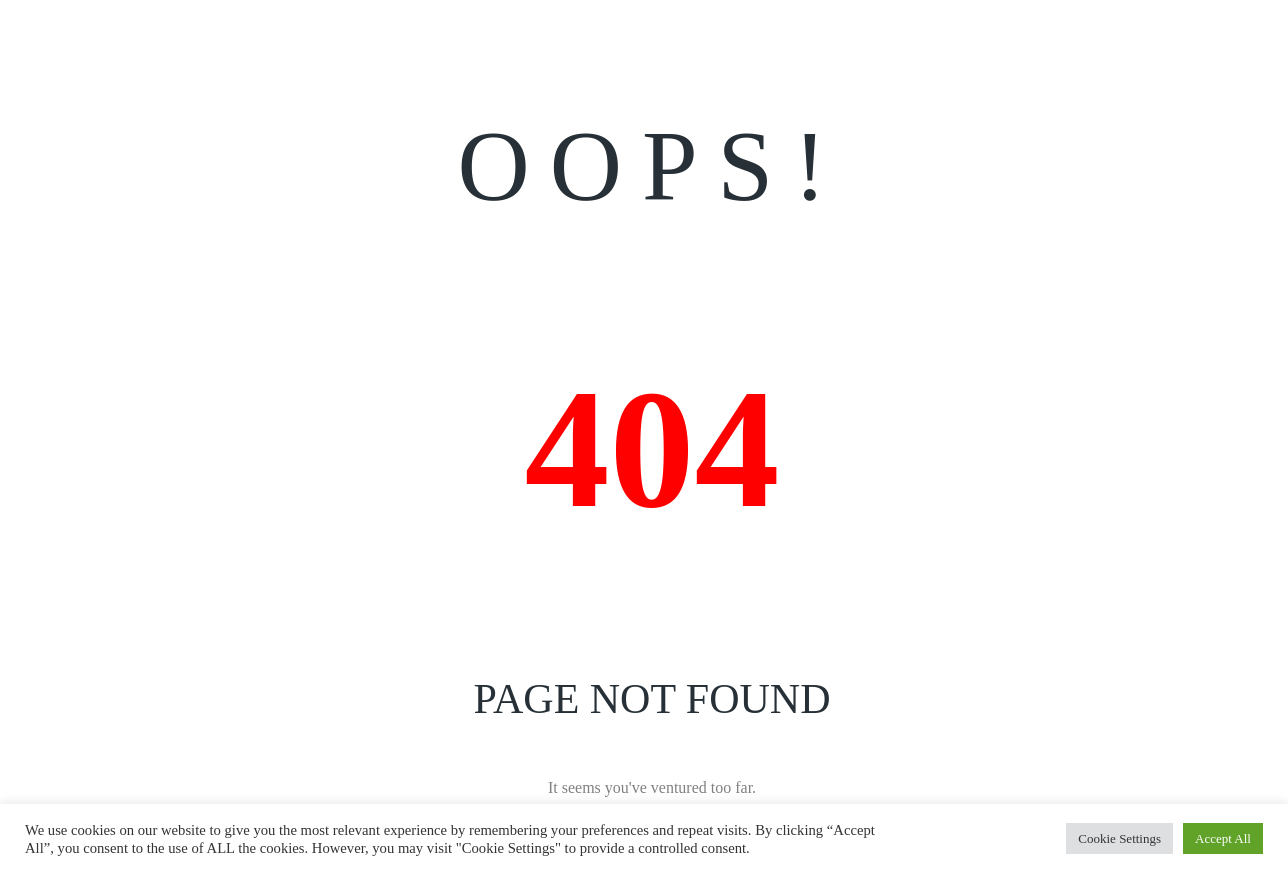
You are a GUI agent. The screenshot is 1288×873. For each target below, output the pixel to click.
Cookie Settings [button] (1119, 838)
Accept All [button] (1223, 838)
